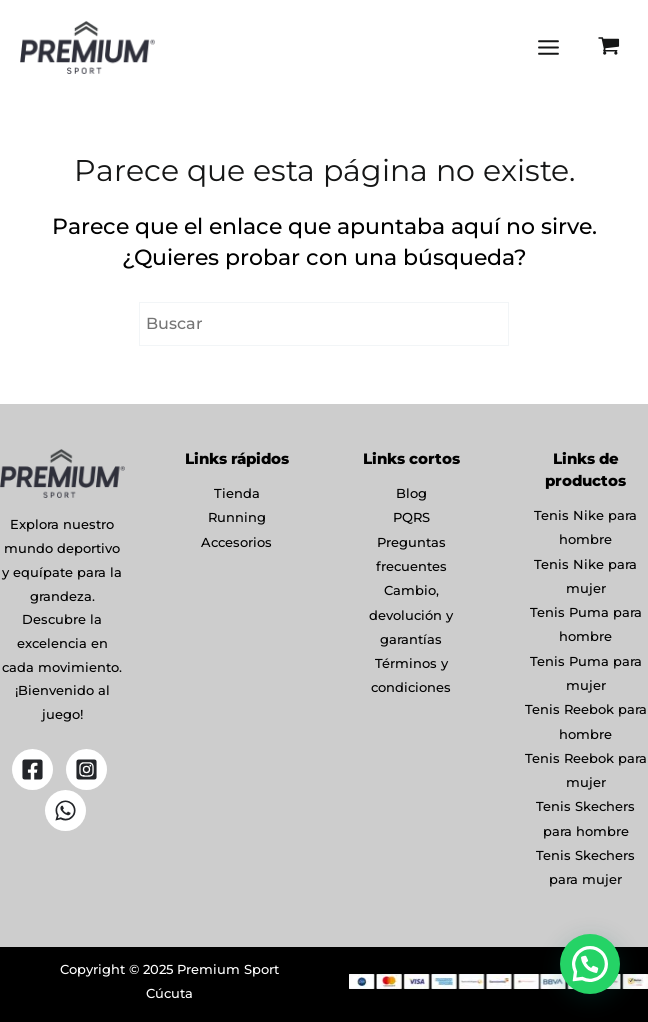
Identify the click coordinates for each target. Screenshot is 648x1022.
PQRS (411, 521)
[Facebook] (32, 774)
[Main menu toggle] (547, 49)
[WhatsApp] (65, 815)
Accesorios (236, 545)
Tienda (237, 497)
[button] (590, 964)
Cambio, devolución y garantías (411, 616)
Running (237, 521)
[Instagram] (86, 774)
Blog (411, 497)
